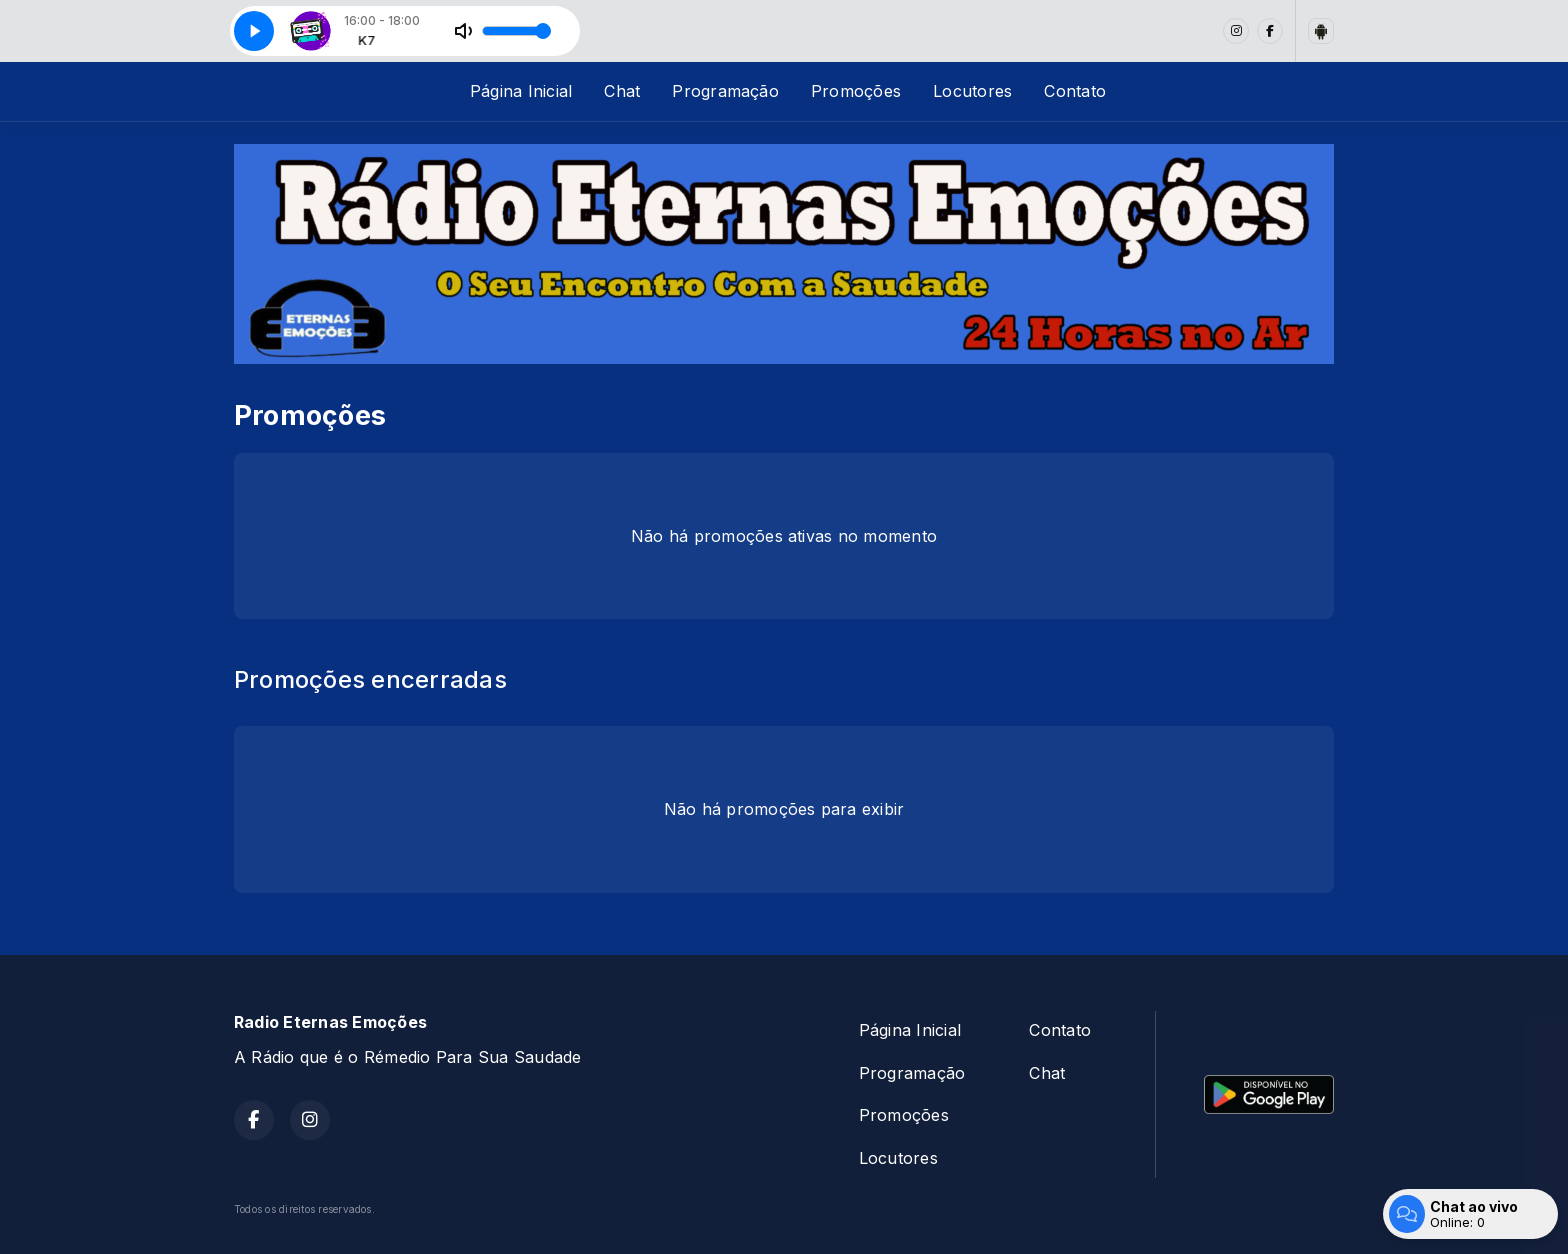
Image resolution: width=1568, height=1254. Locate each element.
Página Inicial (521, 91)
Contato (1075, 91)
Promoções (856, 91)
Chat (622, 91)
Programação (725, 91)
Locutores (972, 91)
